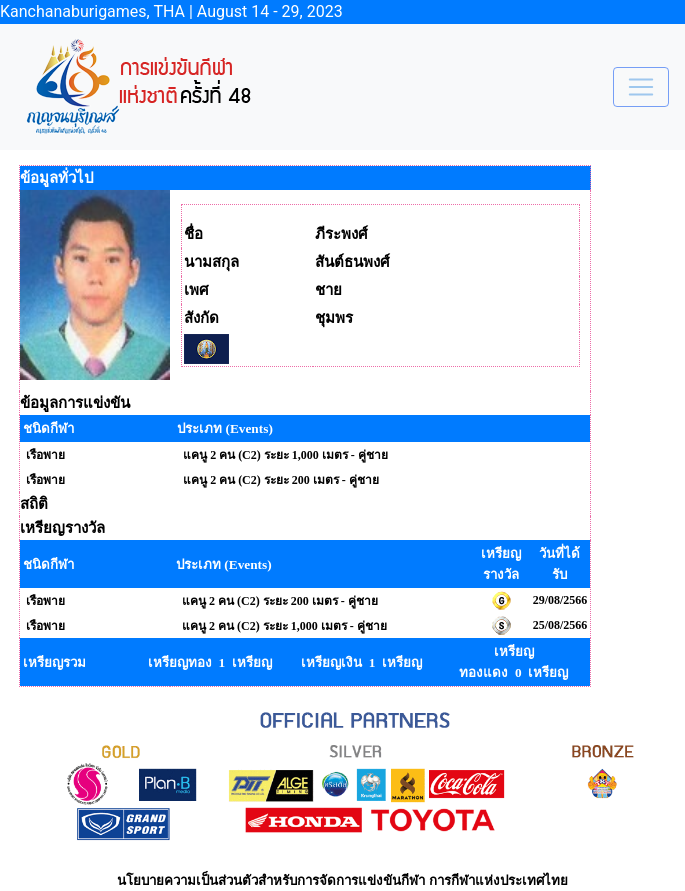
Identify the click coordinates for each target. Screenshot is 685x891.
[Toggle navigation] (641, 87)
